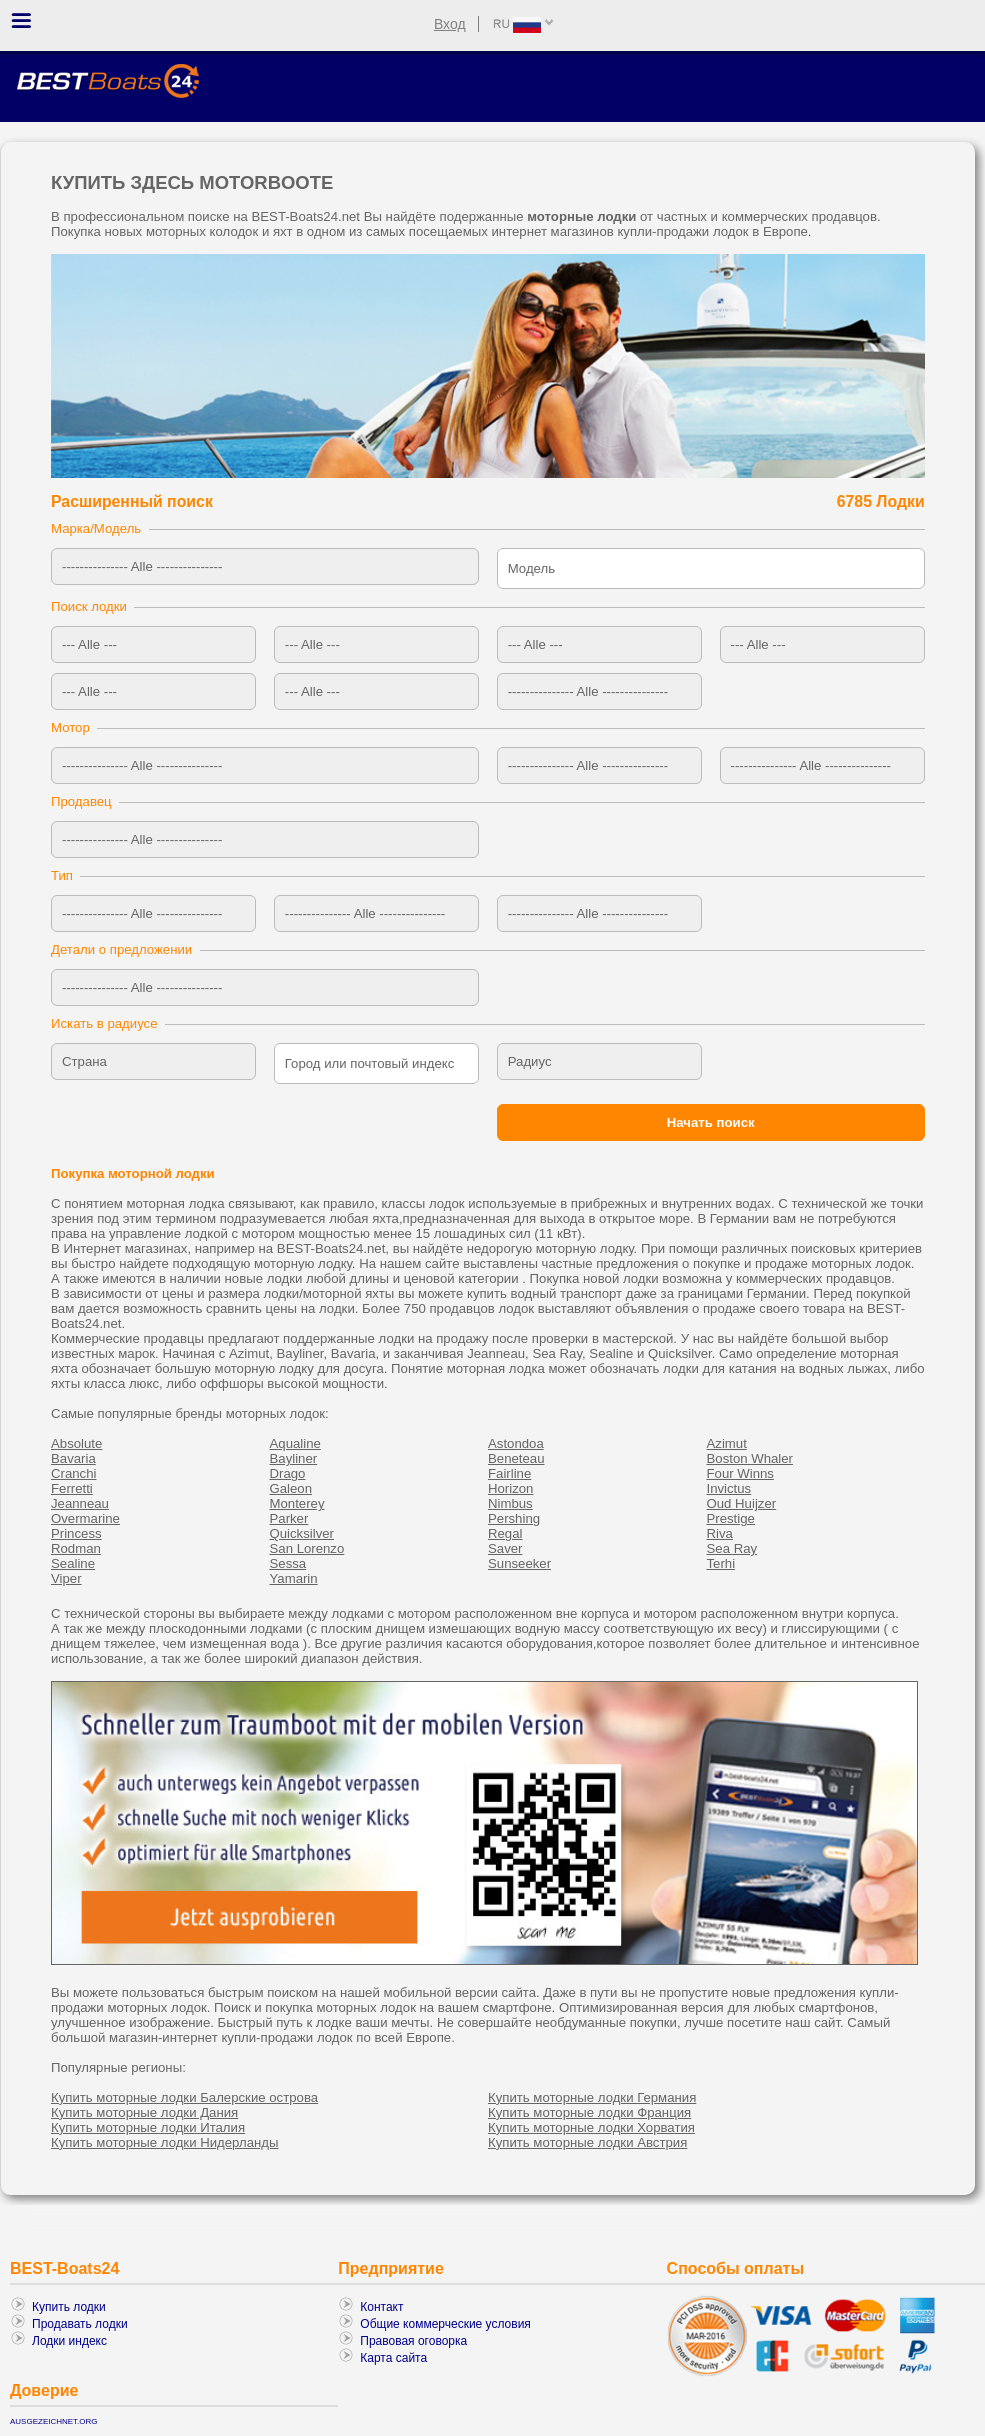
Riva (720, 1533)
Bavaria (73, 1458)
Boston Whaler (750, 1458)
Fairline (509, 1473)
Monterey (297, 1503)
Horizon (510, 1488)
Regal (505, 1533)
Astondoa (516, 1443)
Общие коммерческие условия (445, 2324)
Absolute (76, 1443)
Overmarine (85, 1518)
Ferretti (72, 1488)
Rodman (76, 1548)
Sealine (73, 1563)
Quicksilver (302, 1533)
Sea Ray (732, 1548)
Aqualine (295, 1443)
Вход (450, 24)
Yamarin (294, 1578)
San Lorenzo (307, 1548)
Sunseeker (519, 1563)
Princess (76, 1533)
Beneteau (516, 1458)
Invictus (729, 1488)
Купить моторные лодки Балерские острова (184, 2097)
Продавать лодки (80, 2324)
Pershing (514, 1518)
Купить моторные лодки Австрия (587, 2142)
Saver (505, 1548)
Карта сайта (393, 2358)
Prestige (731, 1518)
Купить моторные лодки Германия (592, 2097)
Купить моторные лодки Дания (144, 2112)
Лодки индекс (69, 2341)
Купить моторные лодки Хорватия (591, 2127)
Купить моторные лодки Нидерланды (164, 2142)
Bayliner (294, 1458)
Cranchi (73, 1473)
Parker (289, 1518)
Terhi (721, 1563)
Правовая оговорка (413, 2341)
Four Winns (740, 1473)
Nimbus (510, 1503)
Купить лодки (69, 2307)
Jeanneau (80, 1503)
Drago (288, 1473)
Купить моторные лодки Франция (589, 2112)
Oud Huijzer (742, 1503)
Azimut (727, 1443)
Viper (66, 1578)
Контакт (381, 2307)
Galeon (291, 1488)
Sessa (288, 1563)
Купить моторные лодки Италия (148, 2127)
